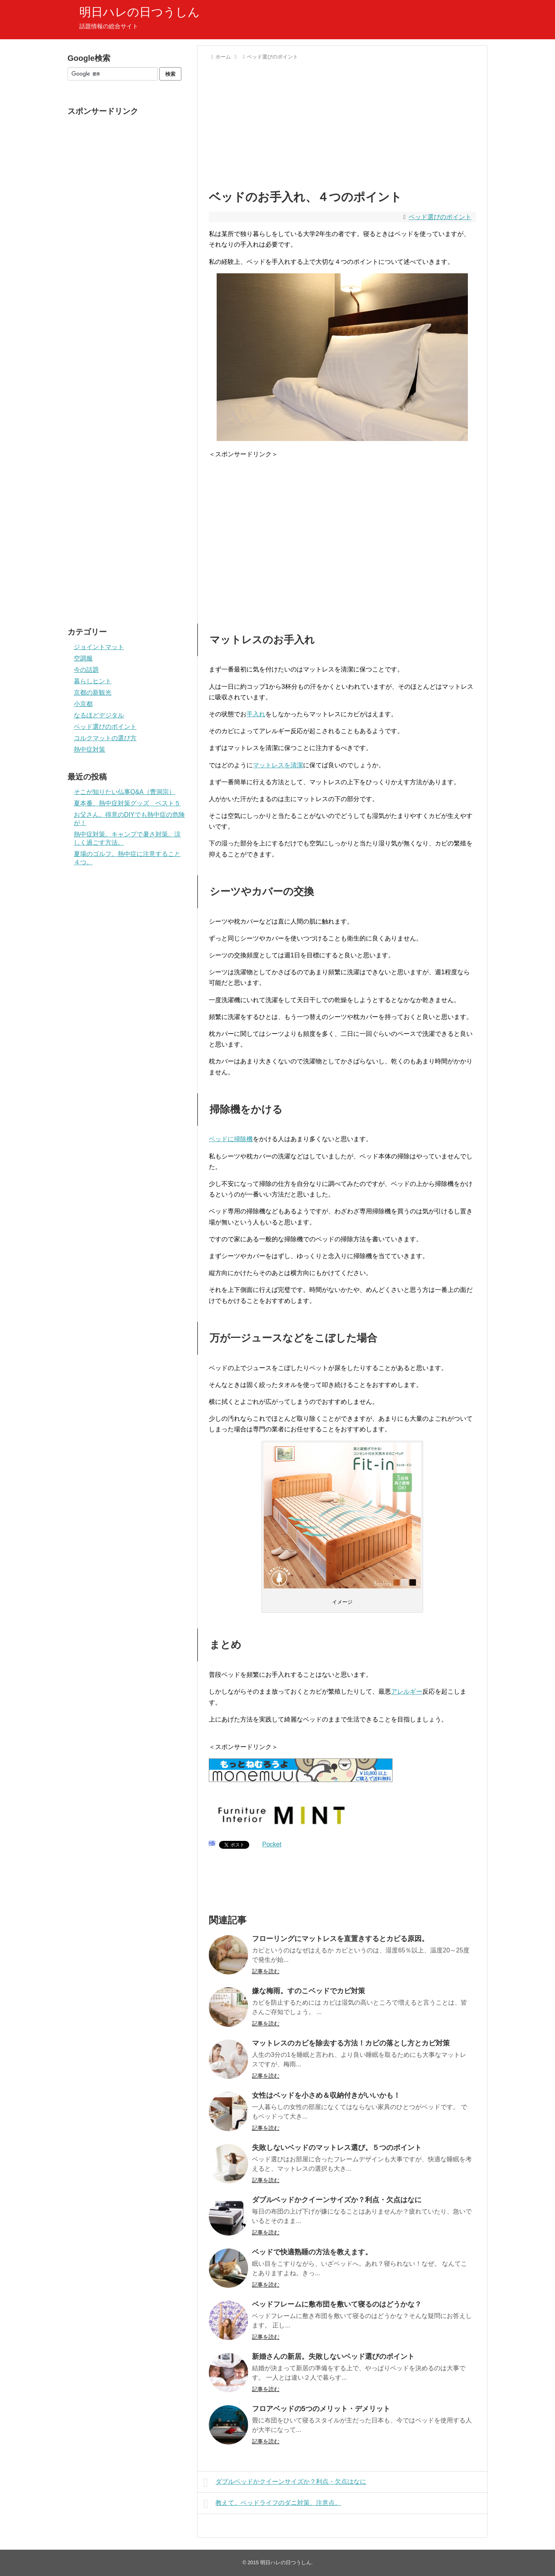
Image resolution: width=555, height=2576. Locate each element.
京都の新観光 (92, 692)
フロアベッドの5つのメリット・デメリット (321, 2409)
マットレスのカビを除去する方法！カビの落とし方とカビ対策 (351, 2043)
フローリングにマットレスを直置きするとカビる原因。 (340, 1939)
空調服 (83, 658)
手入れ (255, 714)
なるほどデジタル (99, 715)
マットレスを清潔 (278, 765)
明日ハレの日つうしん (139, 11)
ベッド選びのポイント (440, 217)
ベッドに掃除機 (231, 1139)
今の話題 (86, 669)
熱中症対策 (89, 749)
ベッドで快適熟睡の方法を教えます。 (312, 2252)
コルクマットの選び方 (105, 738)
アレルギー (406, 1691)
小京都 (83, 704)
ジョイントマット (99, 647)
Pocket (271, 1844)
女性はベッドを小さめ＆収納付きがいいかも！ (326, 2095)
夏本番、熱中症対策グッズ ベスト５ (127, 803)
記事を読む (265, 1971)
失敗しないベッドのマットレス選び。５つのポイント (337, 2148)
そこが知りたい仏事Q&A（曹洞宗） (124, 792)
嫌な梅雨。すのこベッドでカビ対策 (308, 1991)
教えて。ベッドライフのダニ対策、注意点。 (272, 2503)
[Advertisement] (342, 123)
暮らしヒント (92, 681)
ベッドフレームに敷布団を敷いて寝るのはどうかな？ (337, 2304)
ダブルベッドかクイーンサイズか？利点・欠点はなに (337, 2200)
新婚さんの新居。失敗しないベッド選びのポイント (333, 2356)
